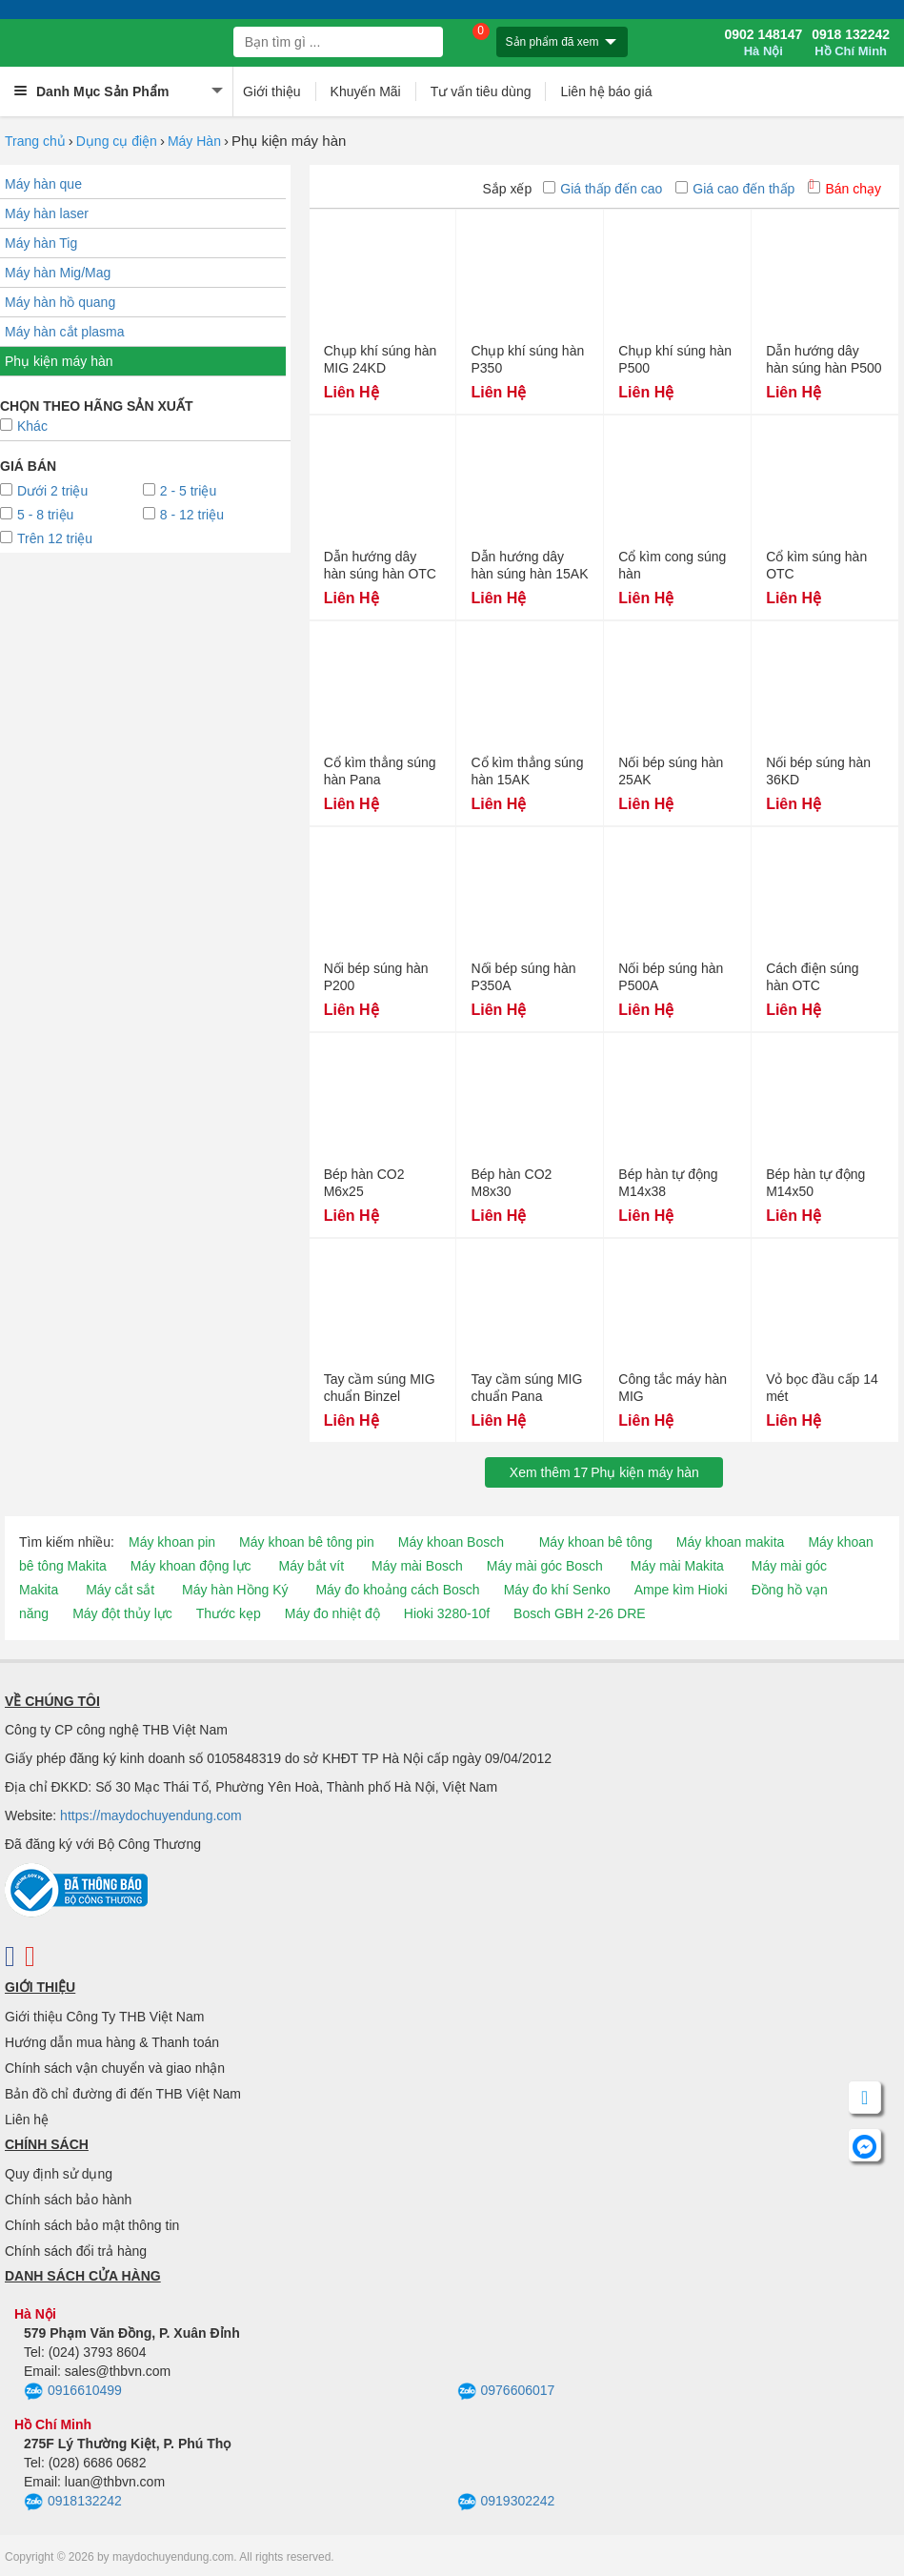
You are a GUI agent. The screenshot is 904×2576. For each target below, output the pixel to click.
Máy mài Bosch (417, 1565)
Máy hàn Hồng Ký (235, 1589)
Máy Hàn (194, 141)
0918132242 (73, 2502)
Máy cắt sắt (120, 1589)
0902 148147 (763, 43)
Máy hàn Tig (41, 243)
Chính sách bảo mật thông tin (92, 2225)
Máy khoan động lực (191, 1565)
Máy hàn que (43, 184)
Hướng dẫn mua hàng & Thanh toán (112, 2042)
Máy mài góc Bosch (545, 1565)
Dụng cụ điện (116, 141)
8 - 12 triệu (183, 514)
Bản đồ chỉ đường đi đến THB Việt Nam (123, 2093)
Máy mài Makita (677, 1565)
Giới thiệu (272, 91)
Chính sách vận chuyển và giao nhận (115, 2068)
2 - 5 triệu (179, 490)
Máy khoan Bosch (451, 1542)
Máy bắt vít (311, 1565)
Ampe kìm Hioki (681, 1589)
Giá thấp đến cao (602, 188)
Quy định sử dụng (58, 2173)
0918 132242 (851, 43)
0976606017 (506, 2392)
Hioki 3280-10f (447, 1613)
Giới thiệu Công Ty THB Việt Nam (104, 2016)
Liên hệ (27, 2119)
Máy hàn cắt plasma (65, 331)
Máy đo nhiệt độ (332, 1613)
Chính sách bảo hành (68, 2199)
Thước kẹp (228, 1613)
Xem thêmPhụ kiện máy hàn (604, 1472)
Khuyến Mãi (366, 91)
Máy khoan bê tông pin (306, 1542)
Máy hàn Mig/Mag (57, 272)
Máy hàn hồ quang (60, 302)
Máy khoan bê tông (596, 1542)
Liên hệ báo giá (606, 91)
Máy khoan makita (730, 1542)
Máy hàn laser (47, 213)
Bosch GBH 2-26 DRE (579, 1613)
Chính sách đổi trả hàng (76, 2251)
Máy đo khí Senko (557, 1589)
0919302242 (506, 2502)
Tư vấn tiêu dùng (481, 91)
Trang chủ (35, 141)
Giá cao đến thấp (734, 188)
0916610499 (73, 2392)
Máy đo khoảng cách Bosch (397, 1589)
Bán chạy (844, 188)
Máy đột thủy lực (122, 1613)
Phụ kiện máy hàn (59, 361)
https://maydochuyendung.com (151, 1815)
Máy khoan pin (172, 1542)
